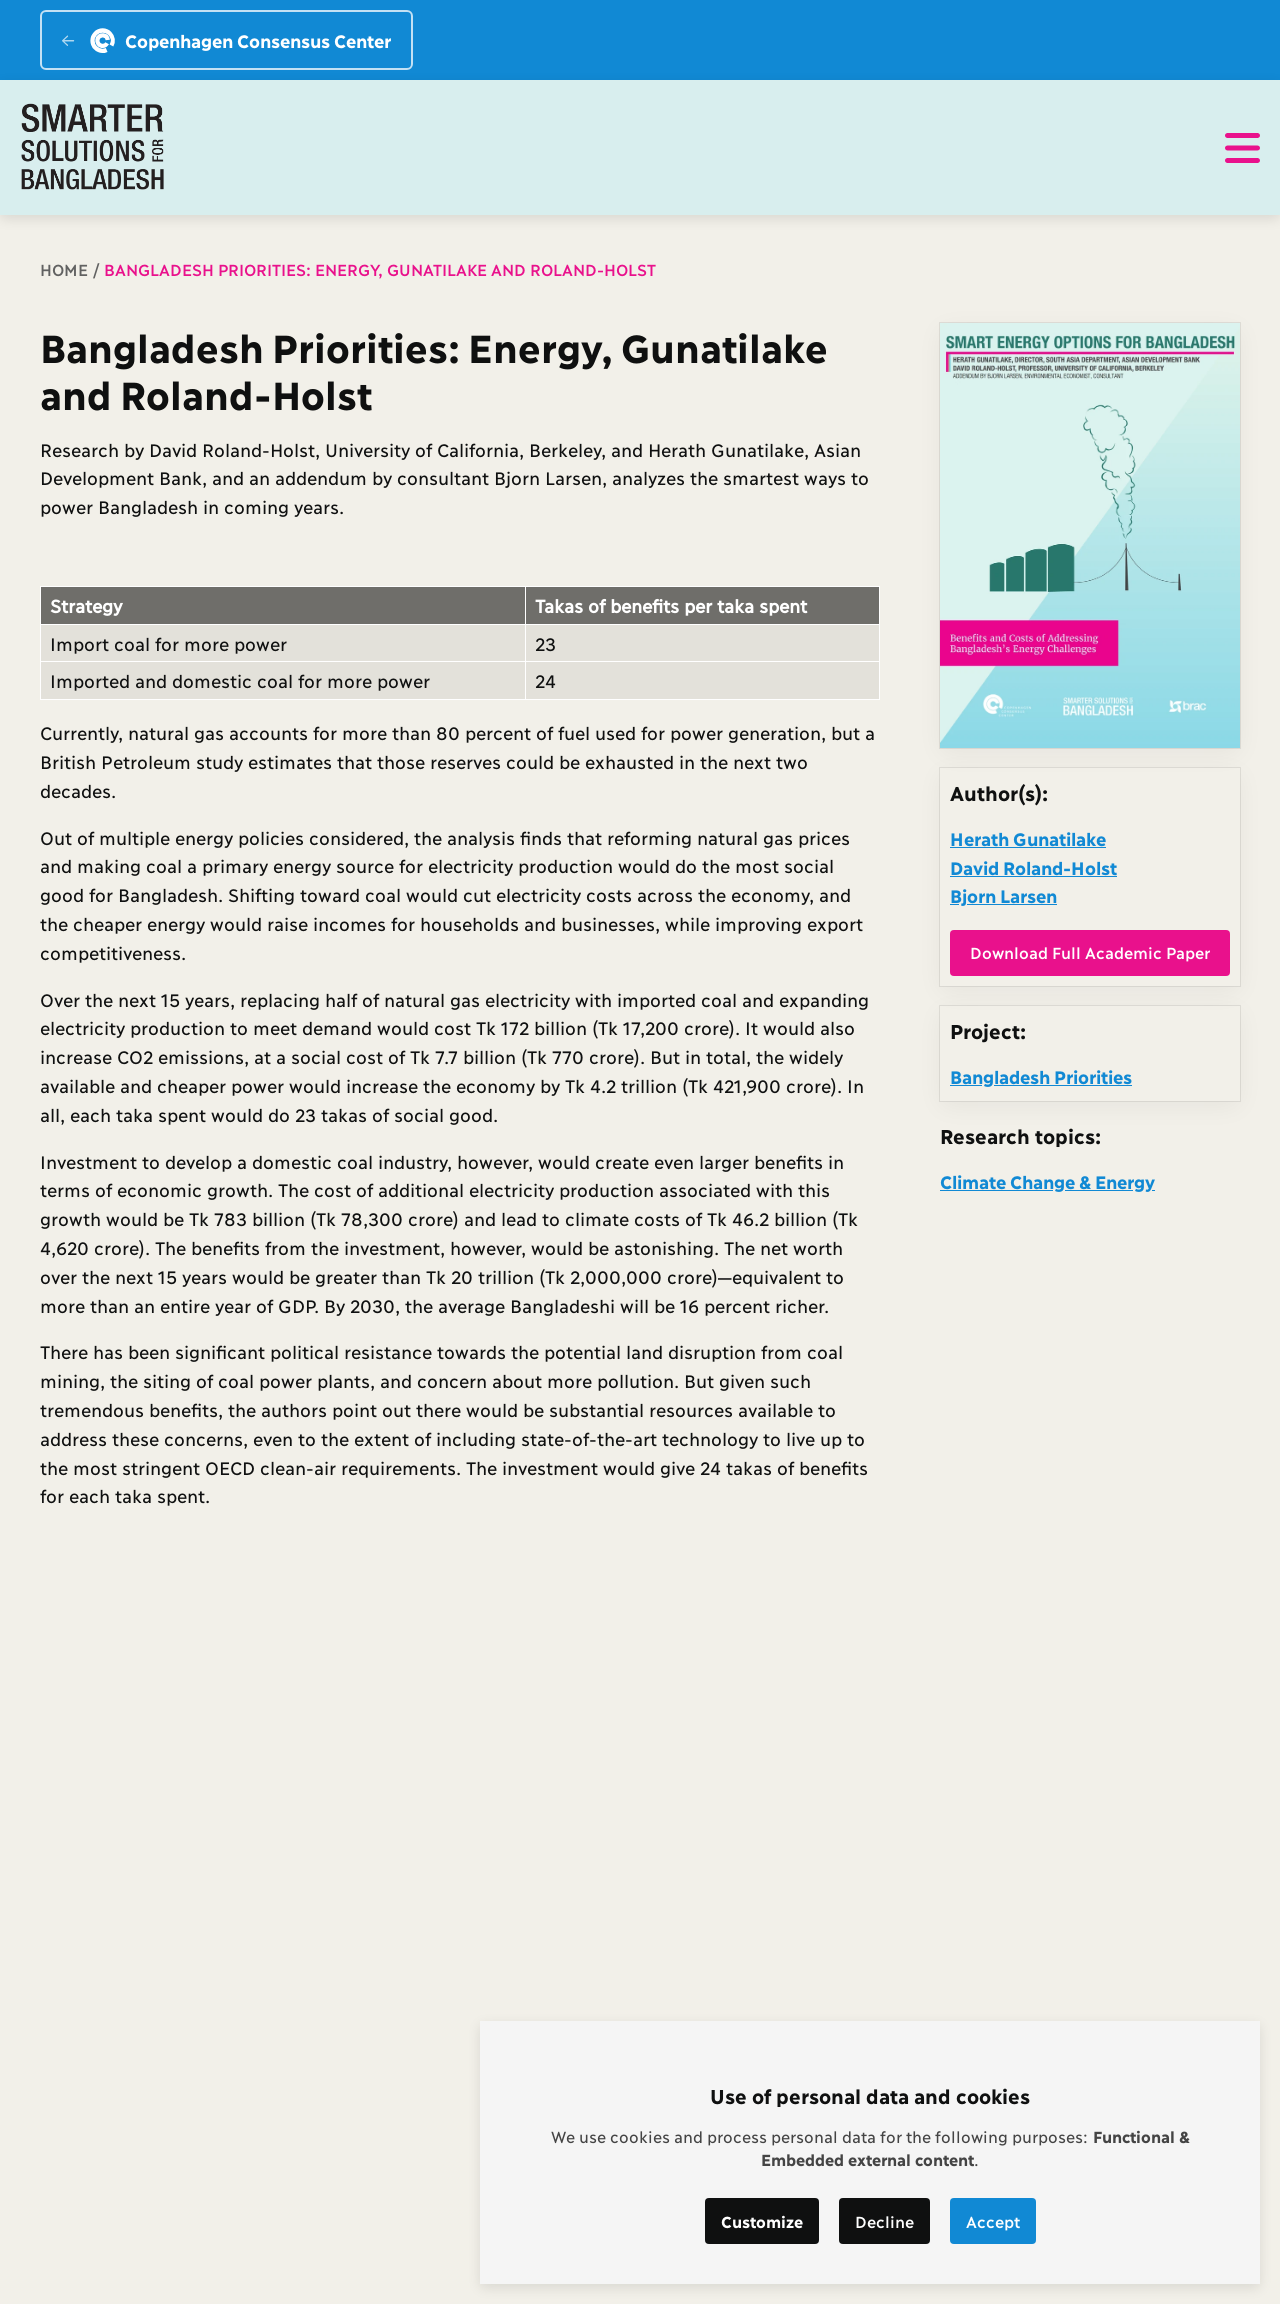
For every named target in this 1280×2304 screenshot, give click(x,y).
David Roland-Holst (1033, 867)
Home (64, 268)
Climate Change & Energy (1047, 1181)
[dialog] (870, 2152)
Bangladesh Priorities (1041, 1076)
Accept (993, 2220)
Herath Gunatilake (1028, 838)
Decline (884, 2220)
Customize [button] (762, 2220)
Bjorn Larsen (1003, 895)
